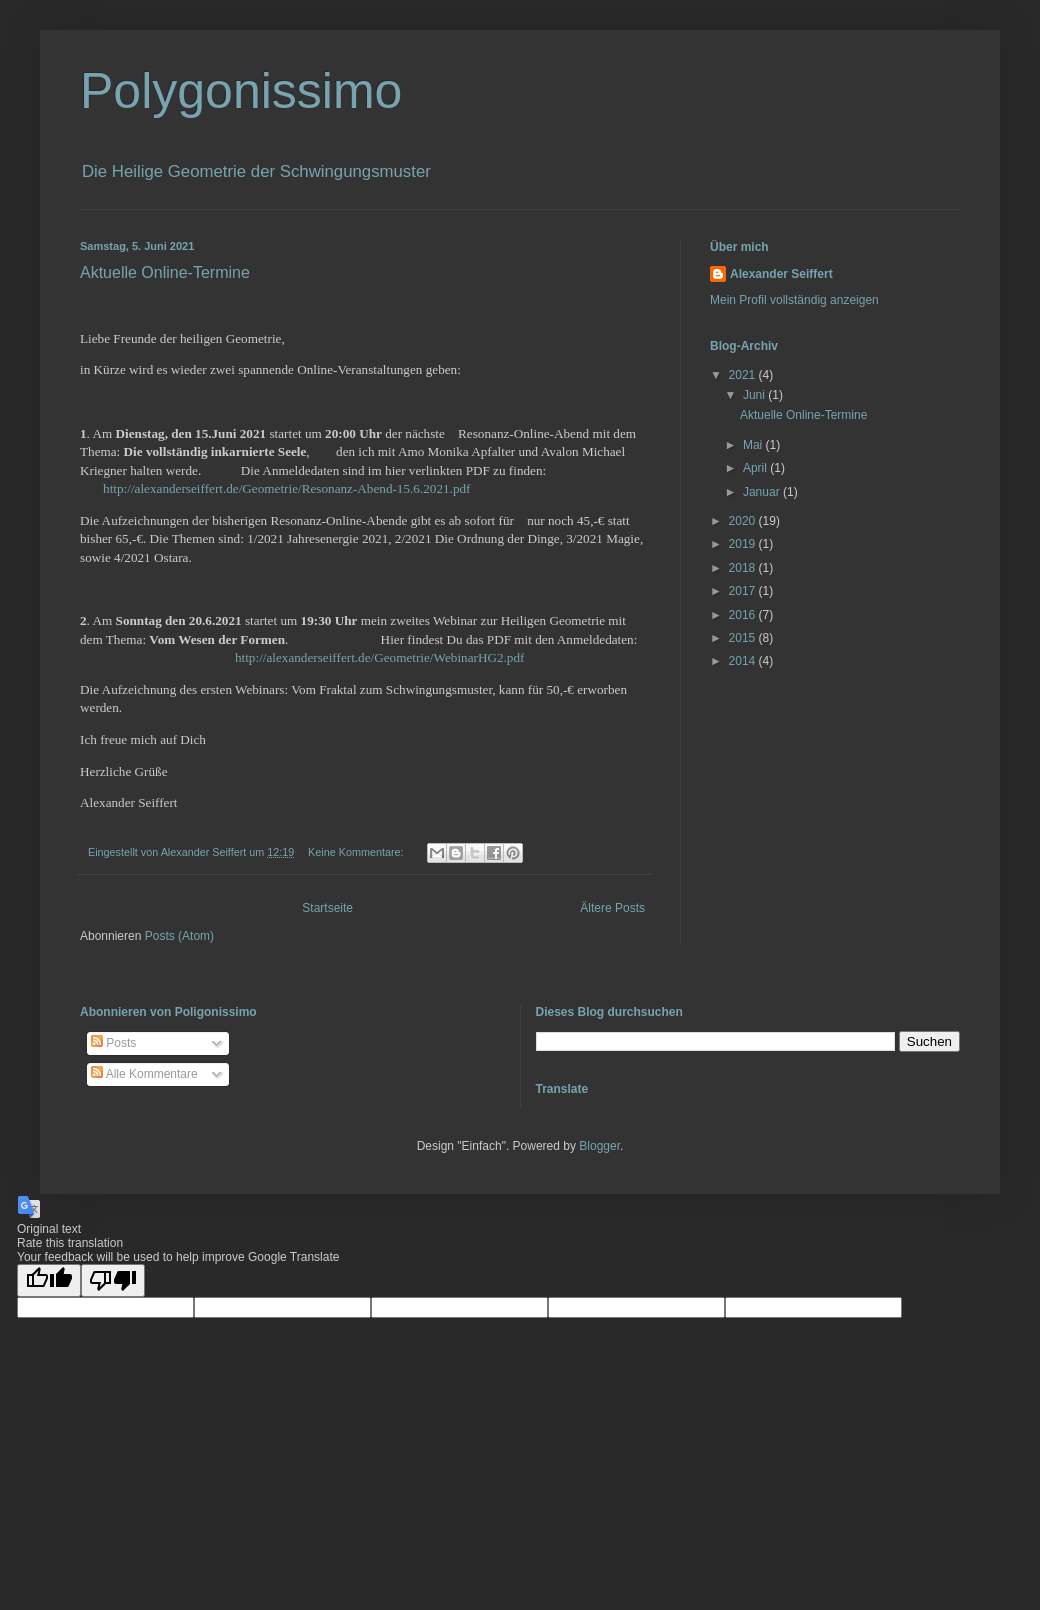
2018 (744, 568)
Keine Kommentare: (357, 852)
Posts (113, 1043)
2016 (744, 615)
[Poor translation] (113, 1280)
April (756, 468)
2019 (744, 544)
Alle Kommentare (144, 1074)
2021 (744, 375)
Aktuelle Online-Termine (165, 272)
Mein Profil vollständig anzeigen (794, 300)
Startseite (327, 908)
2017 (744, 591)
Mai (754, 445)
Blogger (599, 1146)
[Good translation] (49, 1280)
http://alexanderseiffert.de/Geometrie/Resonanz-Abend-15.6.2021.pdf (286, 488)
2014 (744, 661)
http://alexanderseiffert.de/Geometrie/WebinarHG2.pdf (379, 657)
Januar (763, 492)
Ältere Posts (612, 908)
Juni (755, 395)
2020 (744, 521)
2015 (744, 638)
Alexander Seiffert (781, 274)
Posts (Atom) (179, 936)
